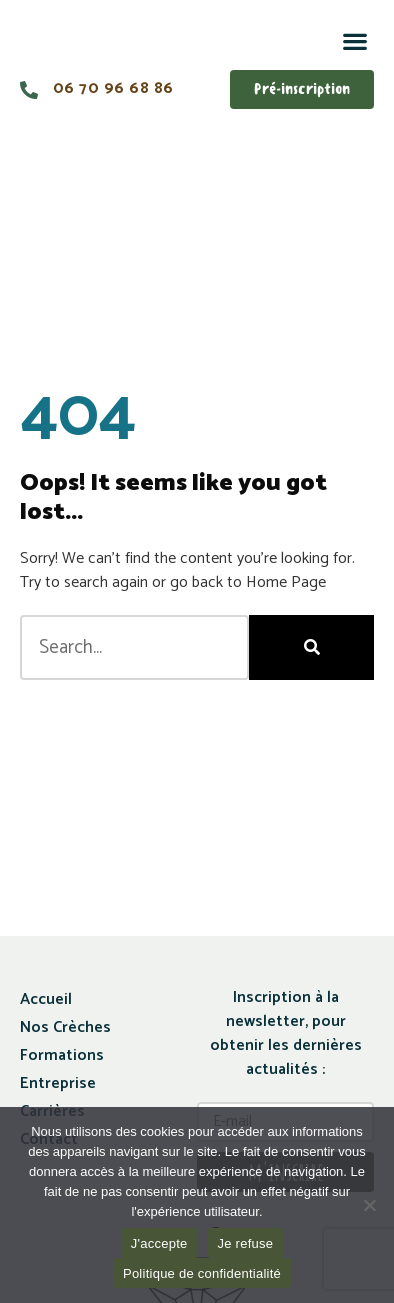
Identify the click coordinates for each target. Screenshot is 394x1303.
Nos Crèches (65, 1027)
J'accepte (159, 1243)
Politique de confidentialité (202, 1273)
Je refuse (246, 1243)
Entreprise (58, 1083)
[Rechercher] (311, 647)
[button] (354, 40)
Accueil (46, 999)
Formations (62, 1055)
